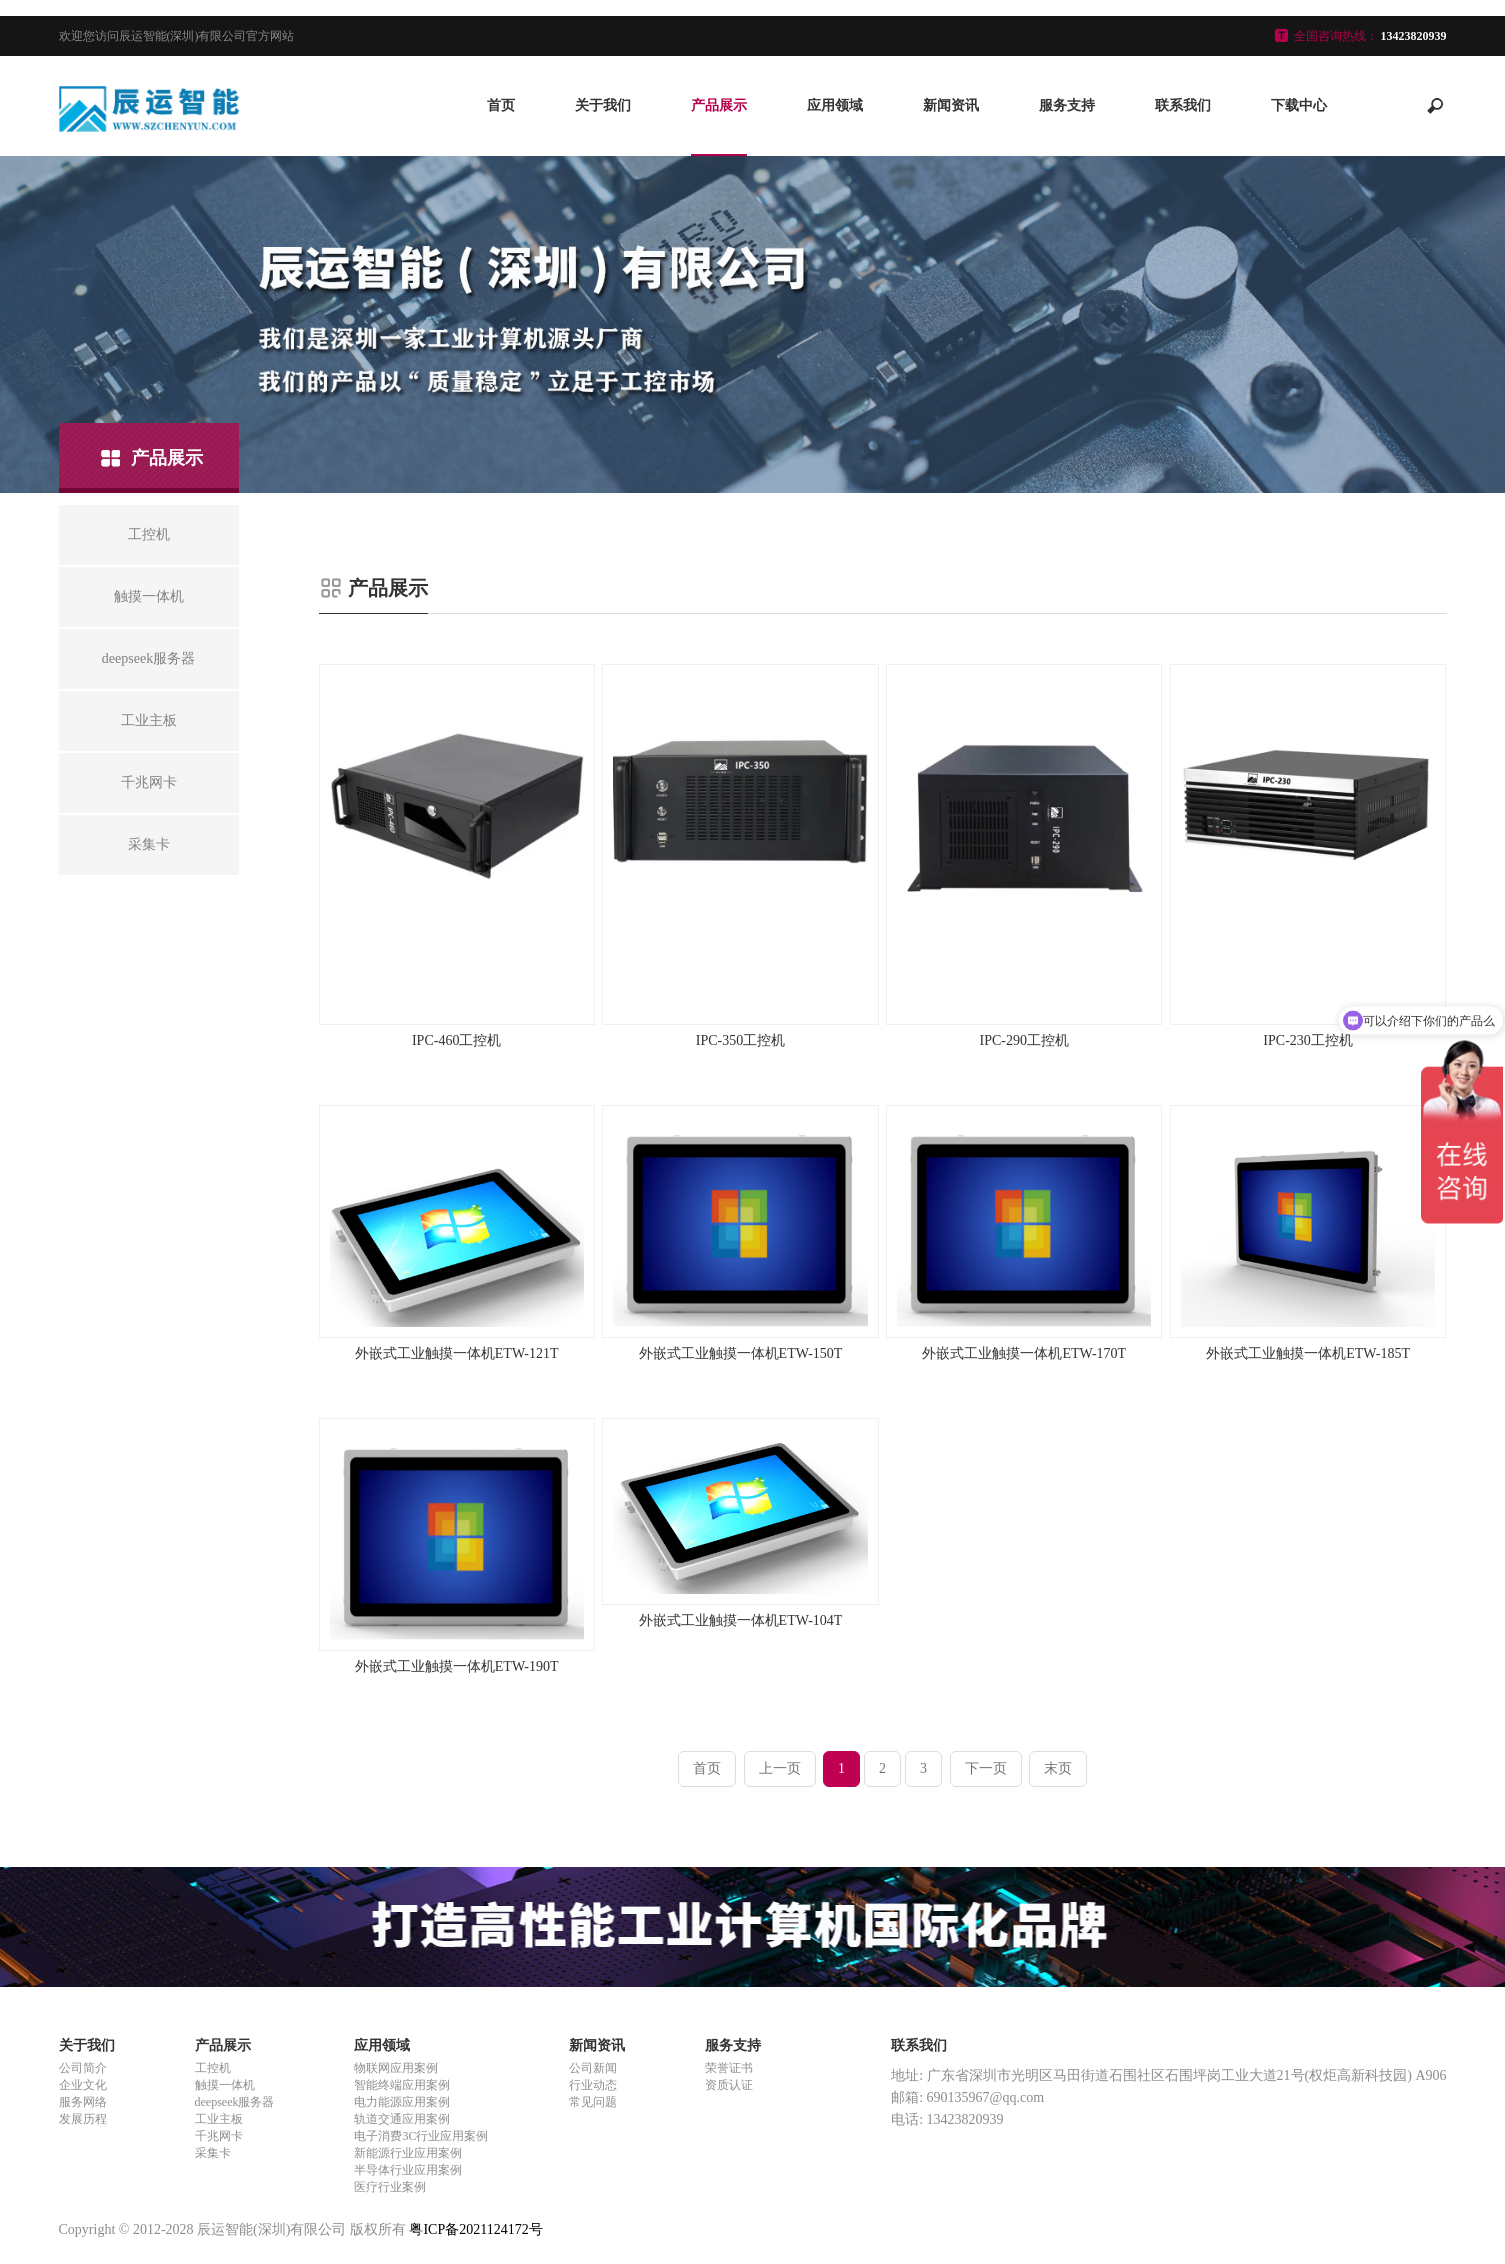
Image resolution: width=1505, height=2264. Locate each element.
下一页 (986, 1768)
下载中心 (1299, 105)
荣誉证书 (729, 2068)
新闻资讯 (951, 105)
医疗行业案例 (390, 2187)
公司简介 (83, 2068)
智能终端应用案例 (402, 2085)
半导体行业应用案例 (408, 2170)
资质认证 (729, 2085)
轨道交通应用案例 (402, 2119)
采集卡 (213, 2153)
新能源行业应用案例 (408, 2153)
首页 (501, 105)
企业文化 (83, 2085)
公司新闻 (593, 2068)
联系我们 (1183, 105)
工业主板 (219, 2119)
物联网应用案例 (396, 2068)
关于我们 (603, 105)
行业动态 (593, 2085)
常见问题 (593, 2102)
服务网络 (83, 2102)
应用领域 (835, 105)
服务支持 (1067, 105)
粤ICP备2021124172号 (475, 2229)
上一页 (780, 1768)
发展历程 (83, 2119)
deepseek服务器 (235, 2102)
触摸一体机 (225, 2085)
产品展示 (719, 105)
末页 (1058, 1768)
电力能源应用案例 (402, 2102)
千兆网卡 (219, 2136)
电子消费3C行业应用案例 (421, 2136)
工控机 (213, 2068)
